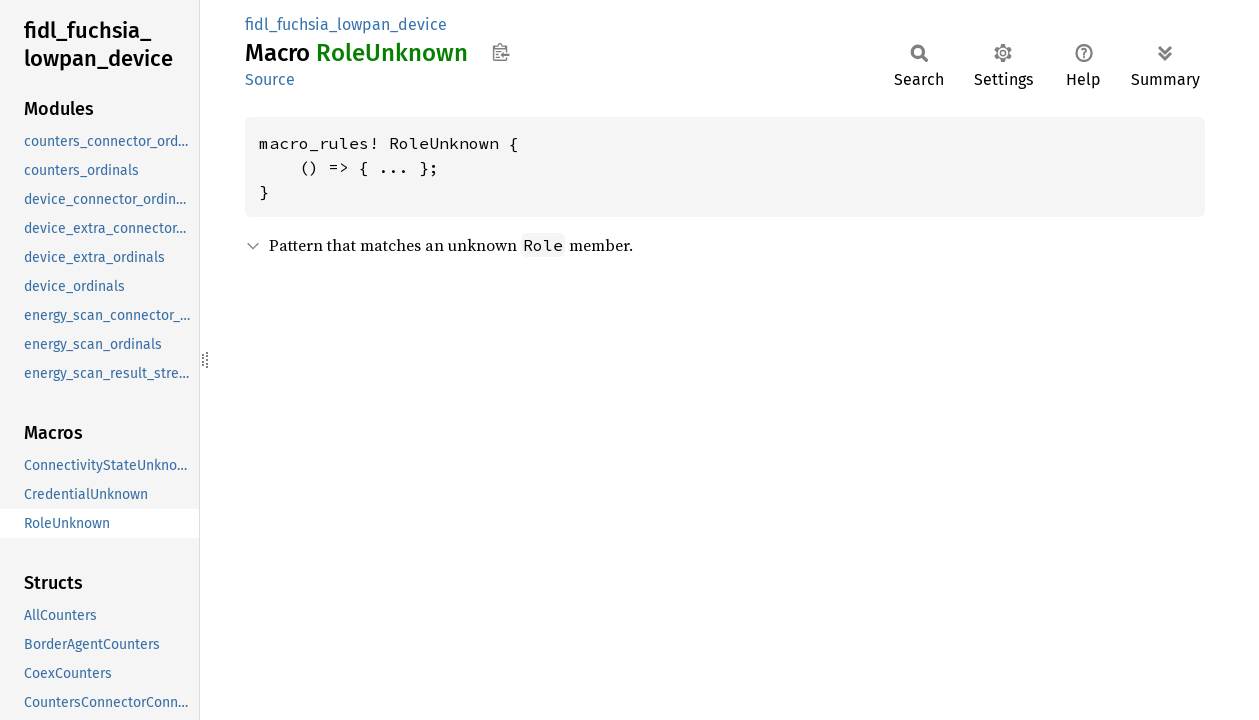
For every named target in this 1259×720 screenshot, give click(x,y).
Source (270, 79)
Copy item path (500, 52)
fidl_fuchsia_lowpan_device (346, 24)
